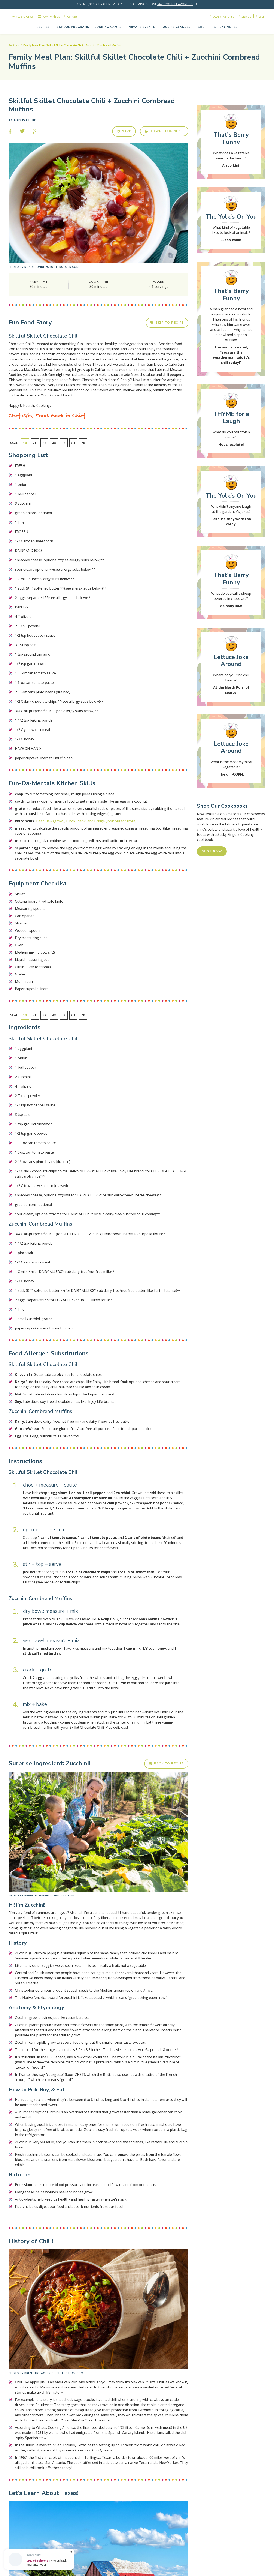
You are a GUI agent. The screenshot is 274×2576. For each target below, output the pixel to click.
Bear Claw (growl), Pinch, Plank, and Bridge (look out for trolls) (86, 821)
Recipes (43, 27)
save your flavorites (175, 4)
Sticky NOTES (226, 27)
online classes (177, 27)
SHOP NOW (212, 851)
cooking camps (108, 27)
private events (141, 27)
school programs (73, 27)
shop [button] (202, 27)
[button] (142, 27)
